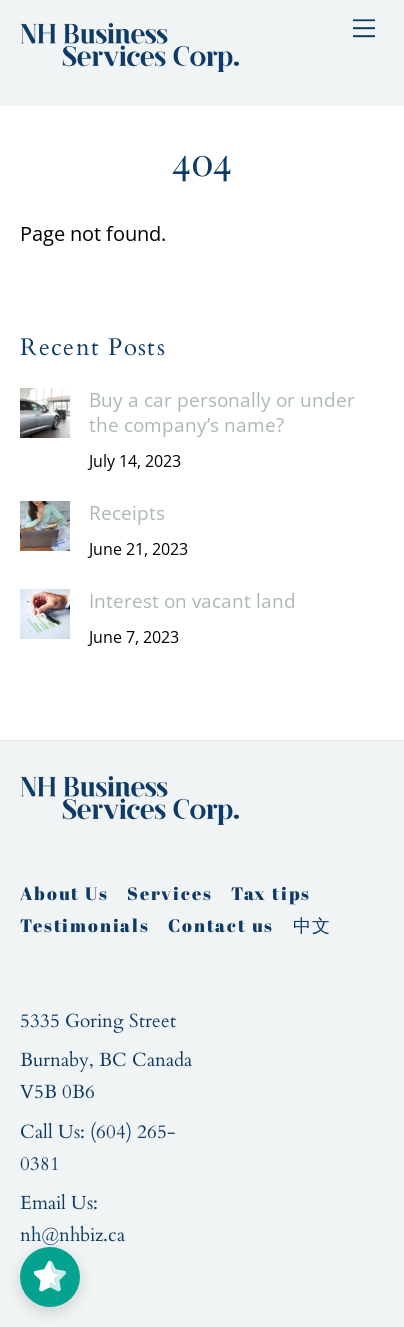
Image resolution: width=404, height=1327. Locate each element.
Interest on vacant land (192, 601)
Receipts (127, 513)
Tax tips (271, 893)
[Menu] (364, 27)
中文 (313, 925)
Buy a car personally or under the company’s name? (222, 412)
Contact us (221, 925)
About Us (64, 893)
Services (169, 893)
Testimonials (85, 925)
